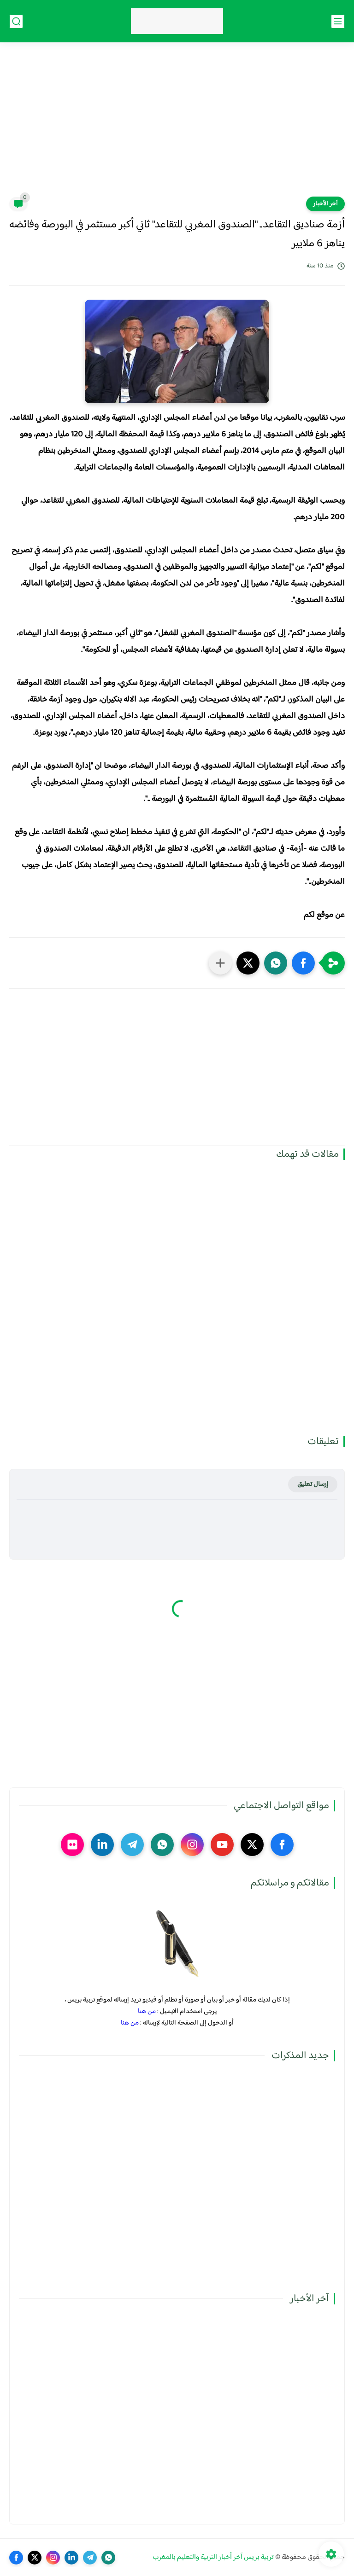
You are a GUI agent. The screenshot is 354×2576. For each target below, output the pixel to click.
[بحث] (16, 21)
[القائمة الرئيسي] (338, 21)
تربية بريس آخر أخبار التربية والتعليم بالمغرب (213, 2557)
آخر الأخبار (325, 203)
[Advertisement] (177, 125)
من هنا (147, 2011)
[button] (303, 963)
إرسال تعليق (312, 1484)
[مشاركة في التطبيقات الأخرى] (220, 963)
